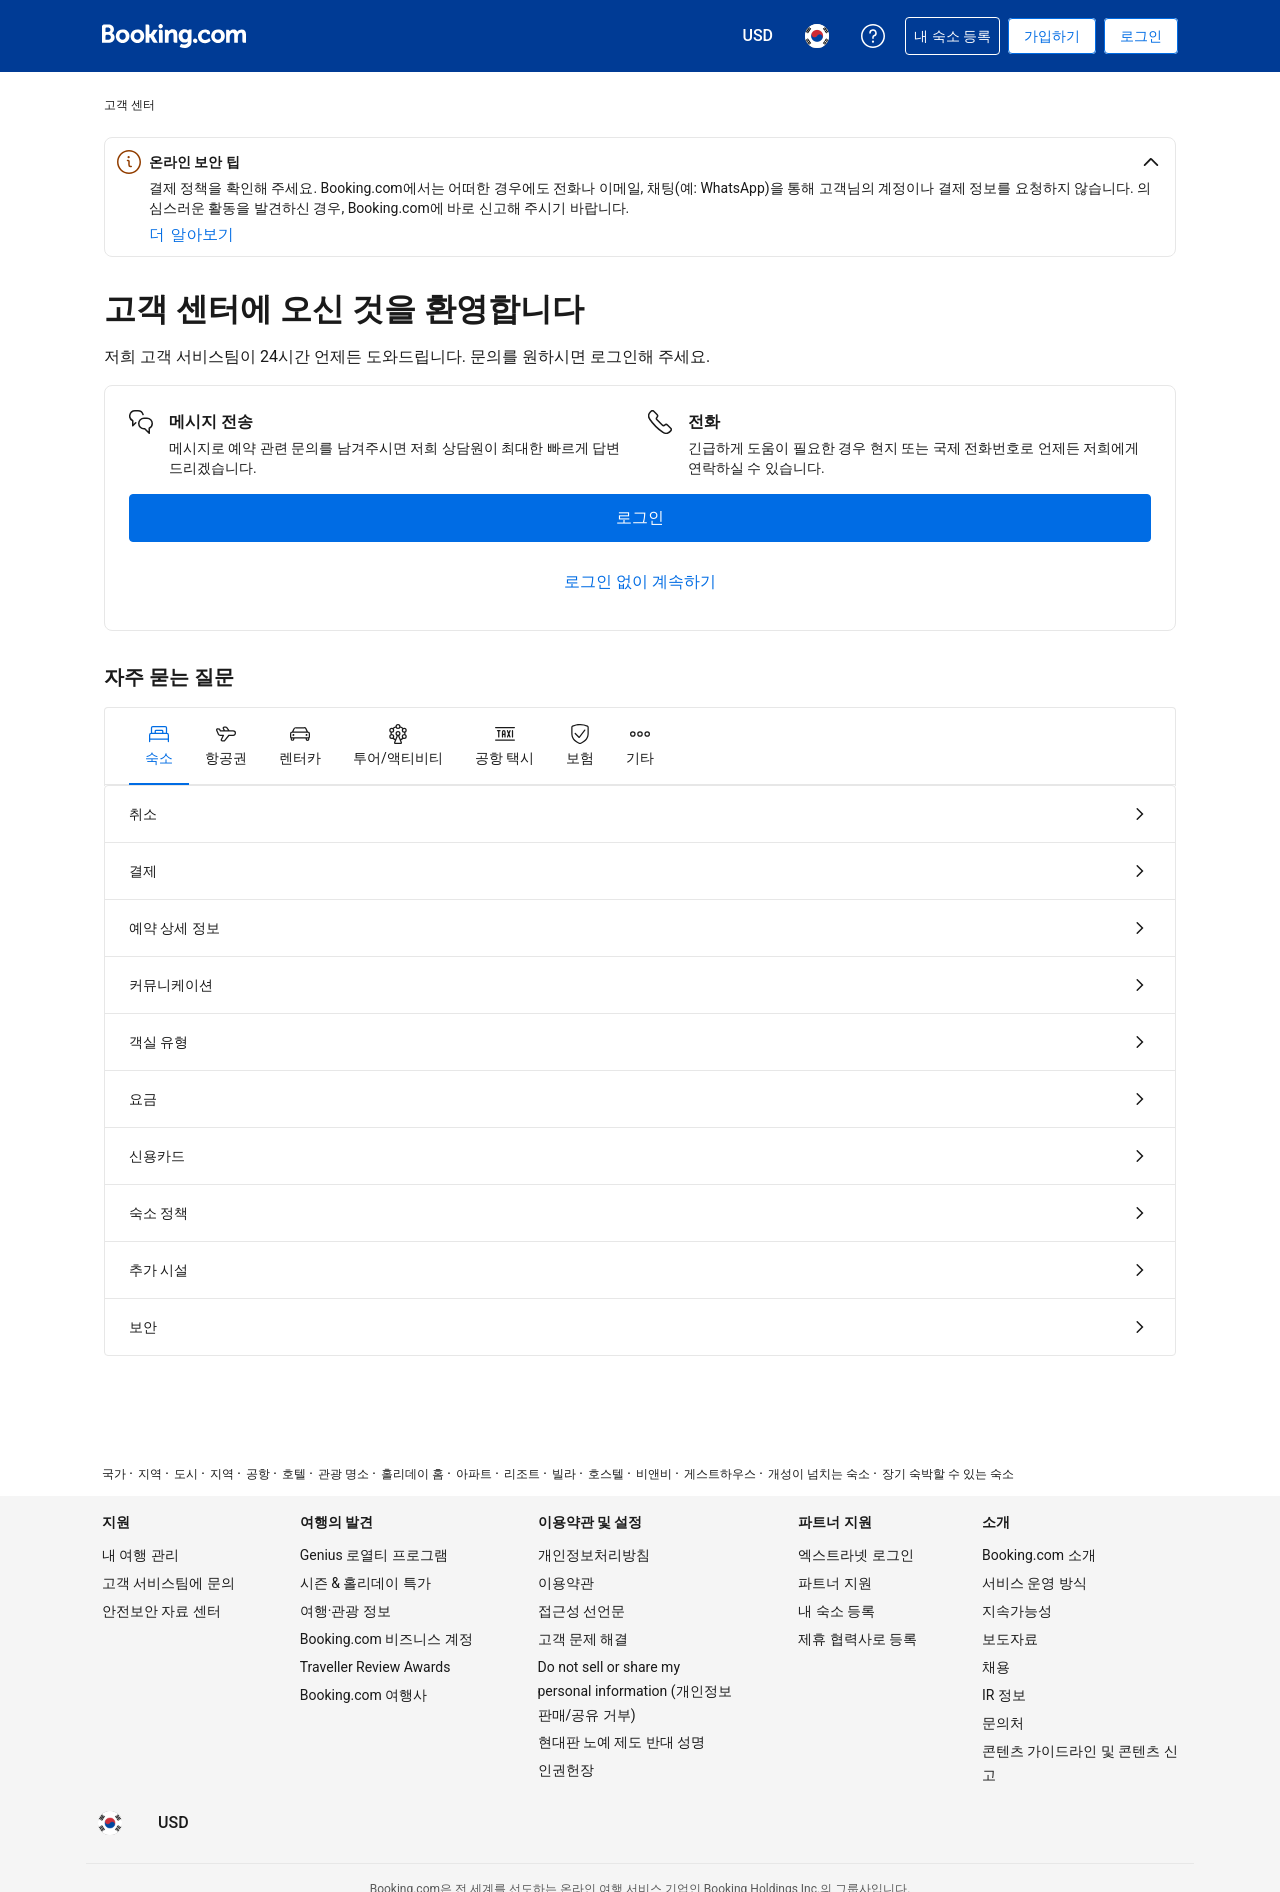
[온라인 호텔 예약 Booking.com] (174, 36)
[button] (640, 162)
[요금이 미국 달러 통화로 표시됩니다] (173, 1823)
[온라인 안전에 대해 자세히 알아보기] (191, 235)
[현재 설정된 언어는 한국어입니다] (110, 1823)
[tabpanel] (640, 1070)
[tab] (159, 746)
